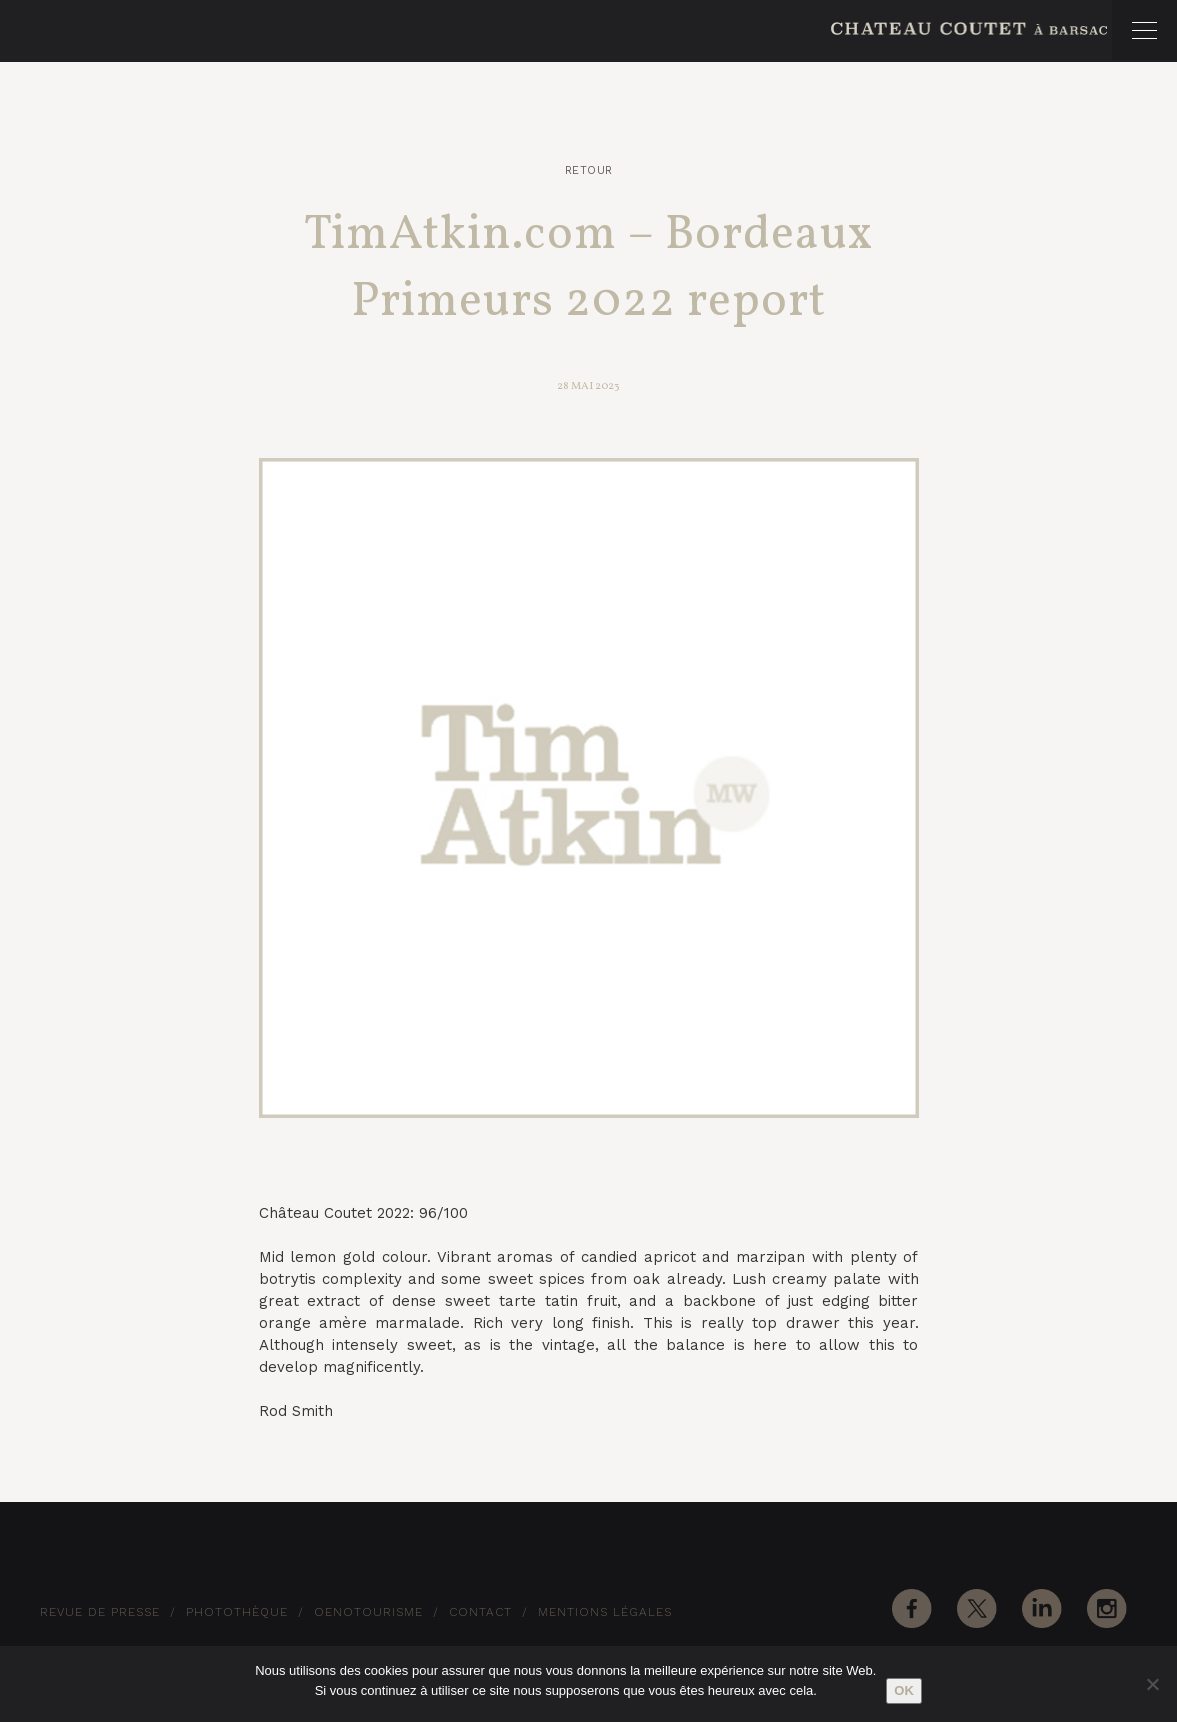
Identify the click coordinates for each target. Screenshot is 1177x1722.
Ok (904, 1690)
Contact (480, 1612)
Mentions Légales (605, 1612)
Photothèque (237, 1612)
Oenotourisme (368, 1612)
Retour (589, 170)
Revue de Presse (100, 1612)
